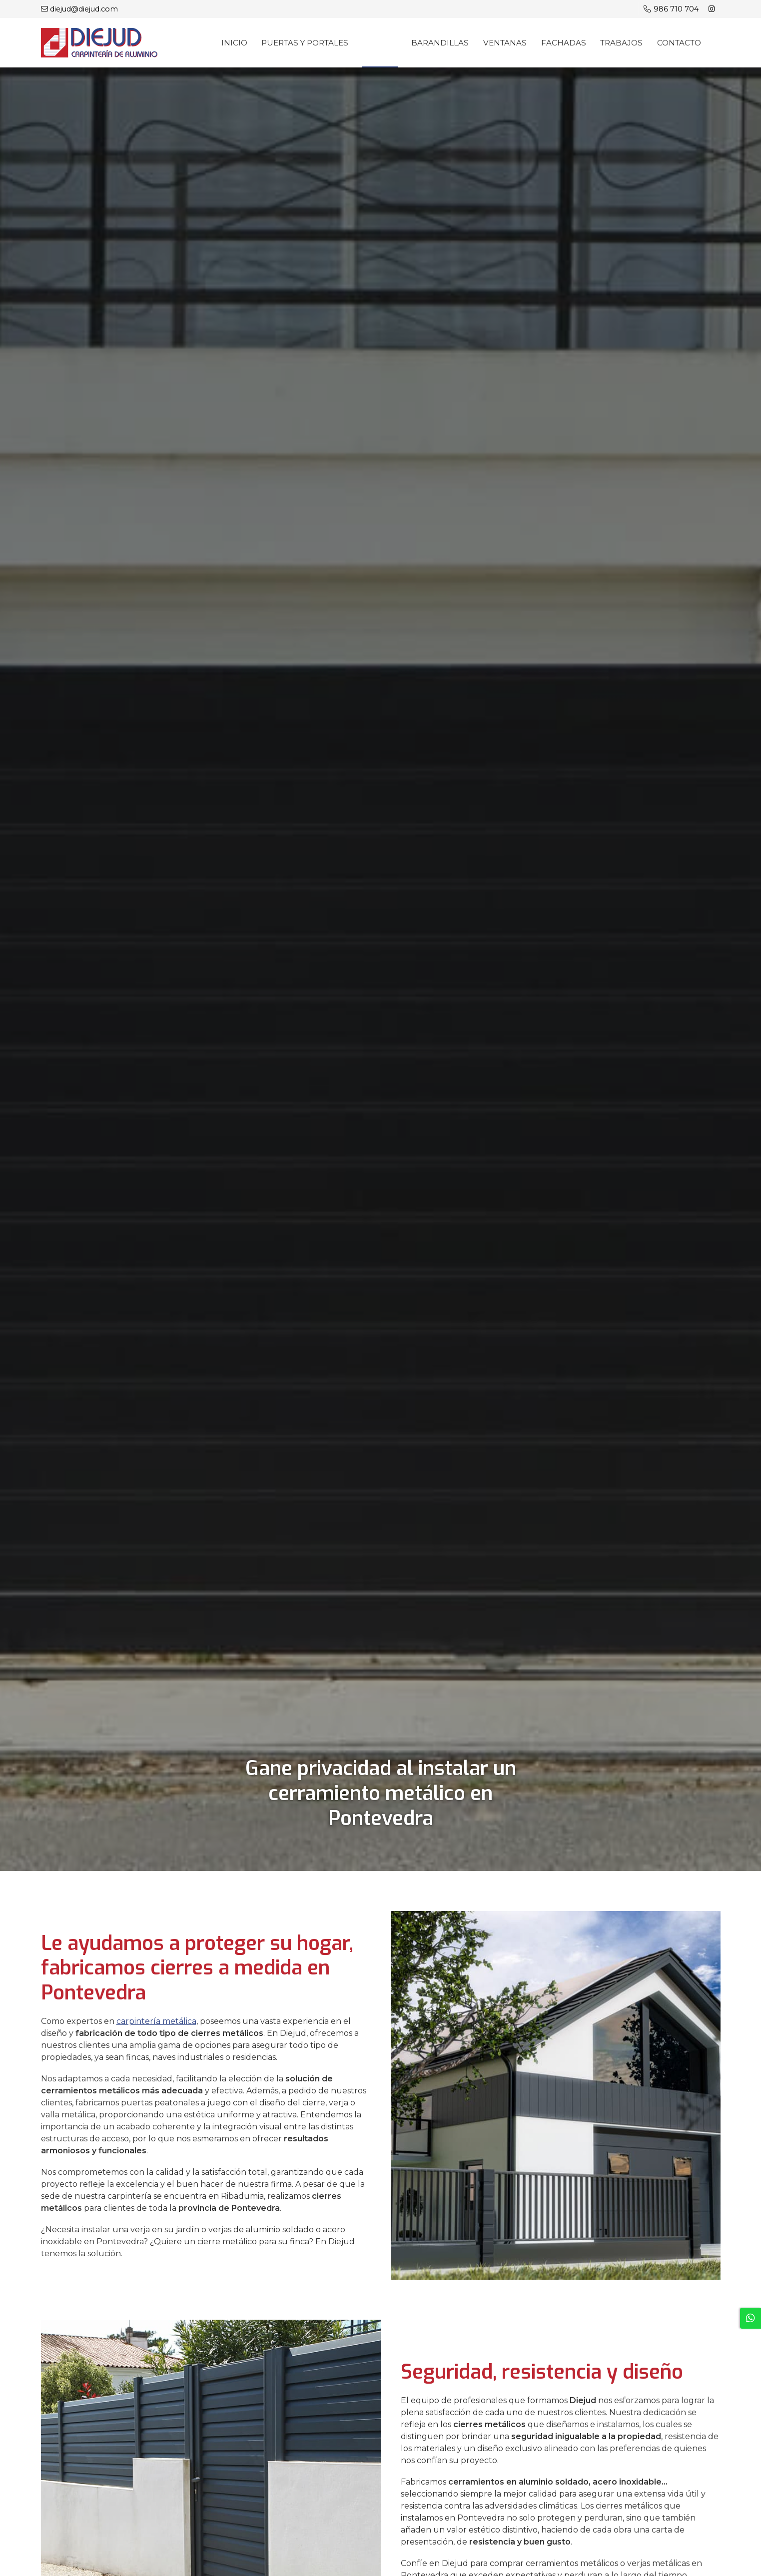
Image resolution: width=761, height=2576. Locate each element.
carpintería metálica (156, 2022)
